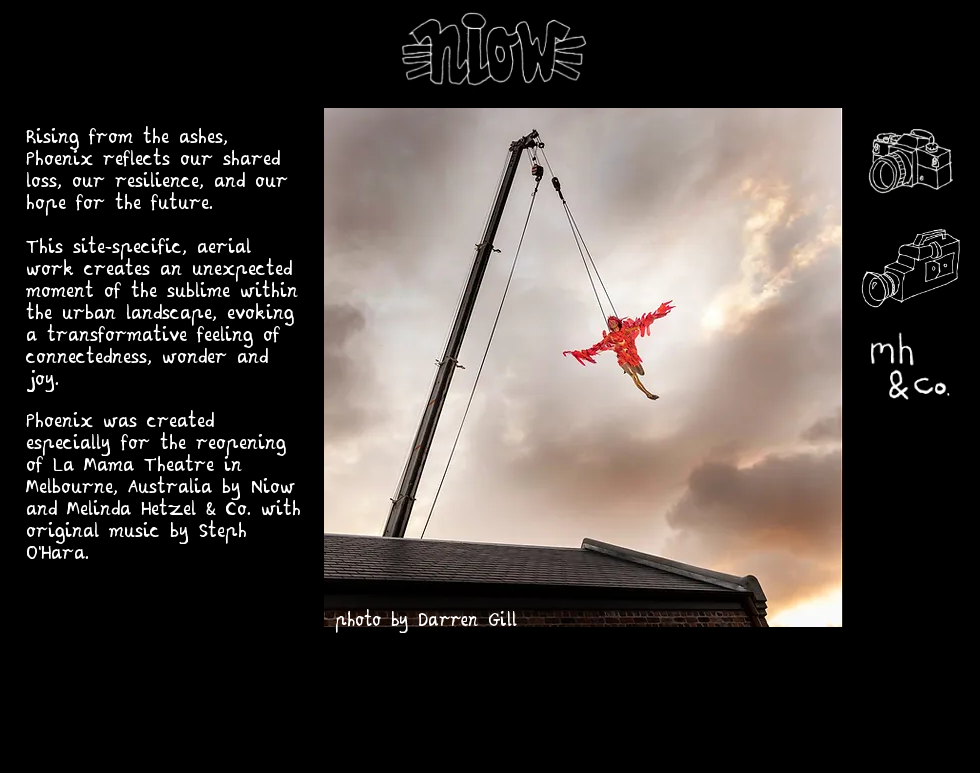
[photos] (909, 164)
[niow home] (490, 52)
